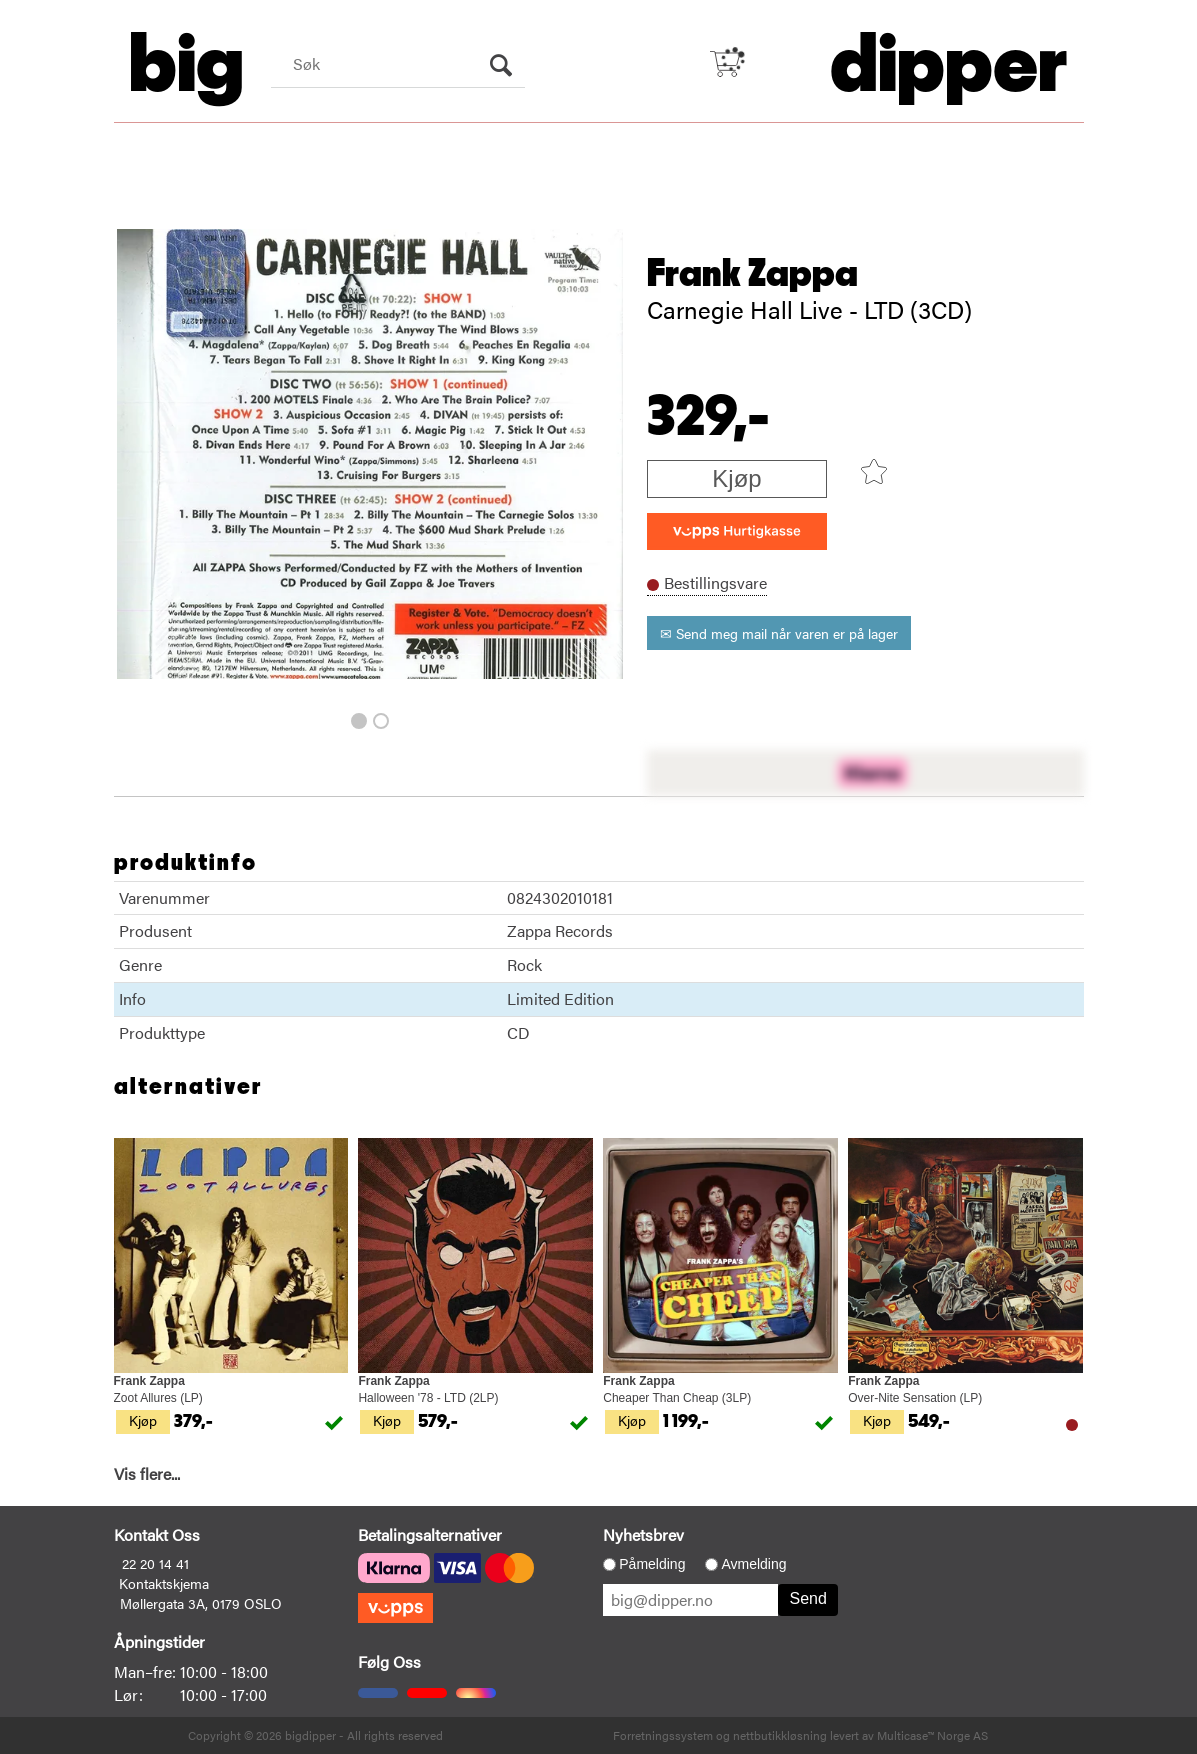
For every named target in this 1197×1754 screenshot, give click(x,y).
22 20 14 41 (155, 1563)
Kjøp (736, 478)
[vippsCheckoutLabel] (737, 531)
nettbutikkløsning (780, 1735)
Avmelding (753, 1564)
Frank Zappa (752, 274)
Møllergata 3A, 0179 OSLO (201, 1603)
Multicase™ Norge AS (932, 1735)
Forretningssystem (663, 1735)
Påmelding (652, 1564)
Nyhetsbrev (643, 1534)
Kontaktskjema (164, 1583)
